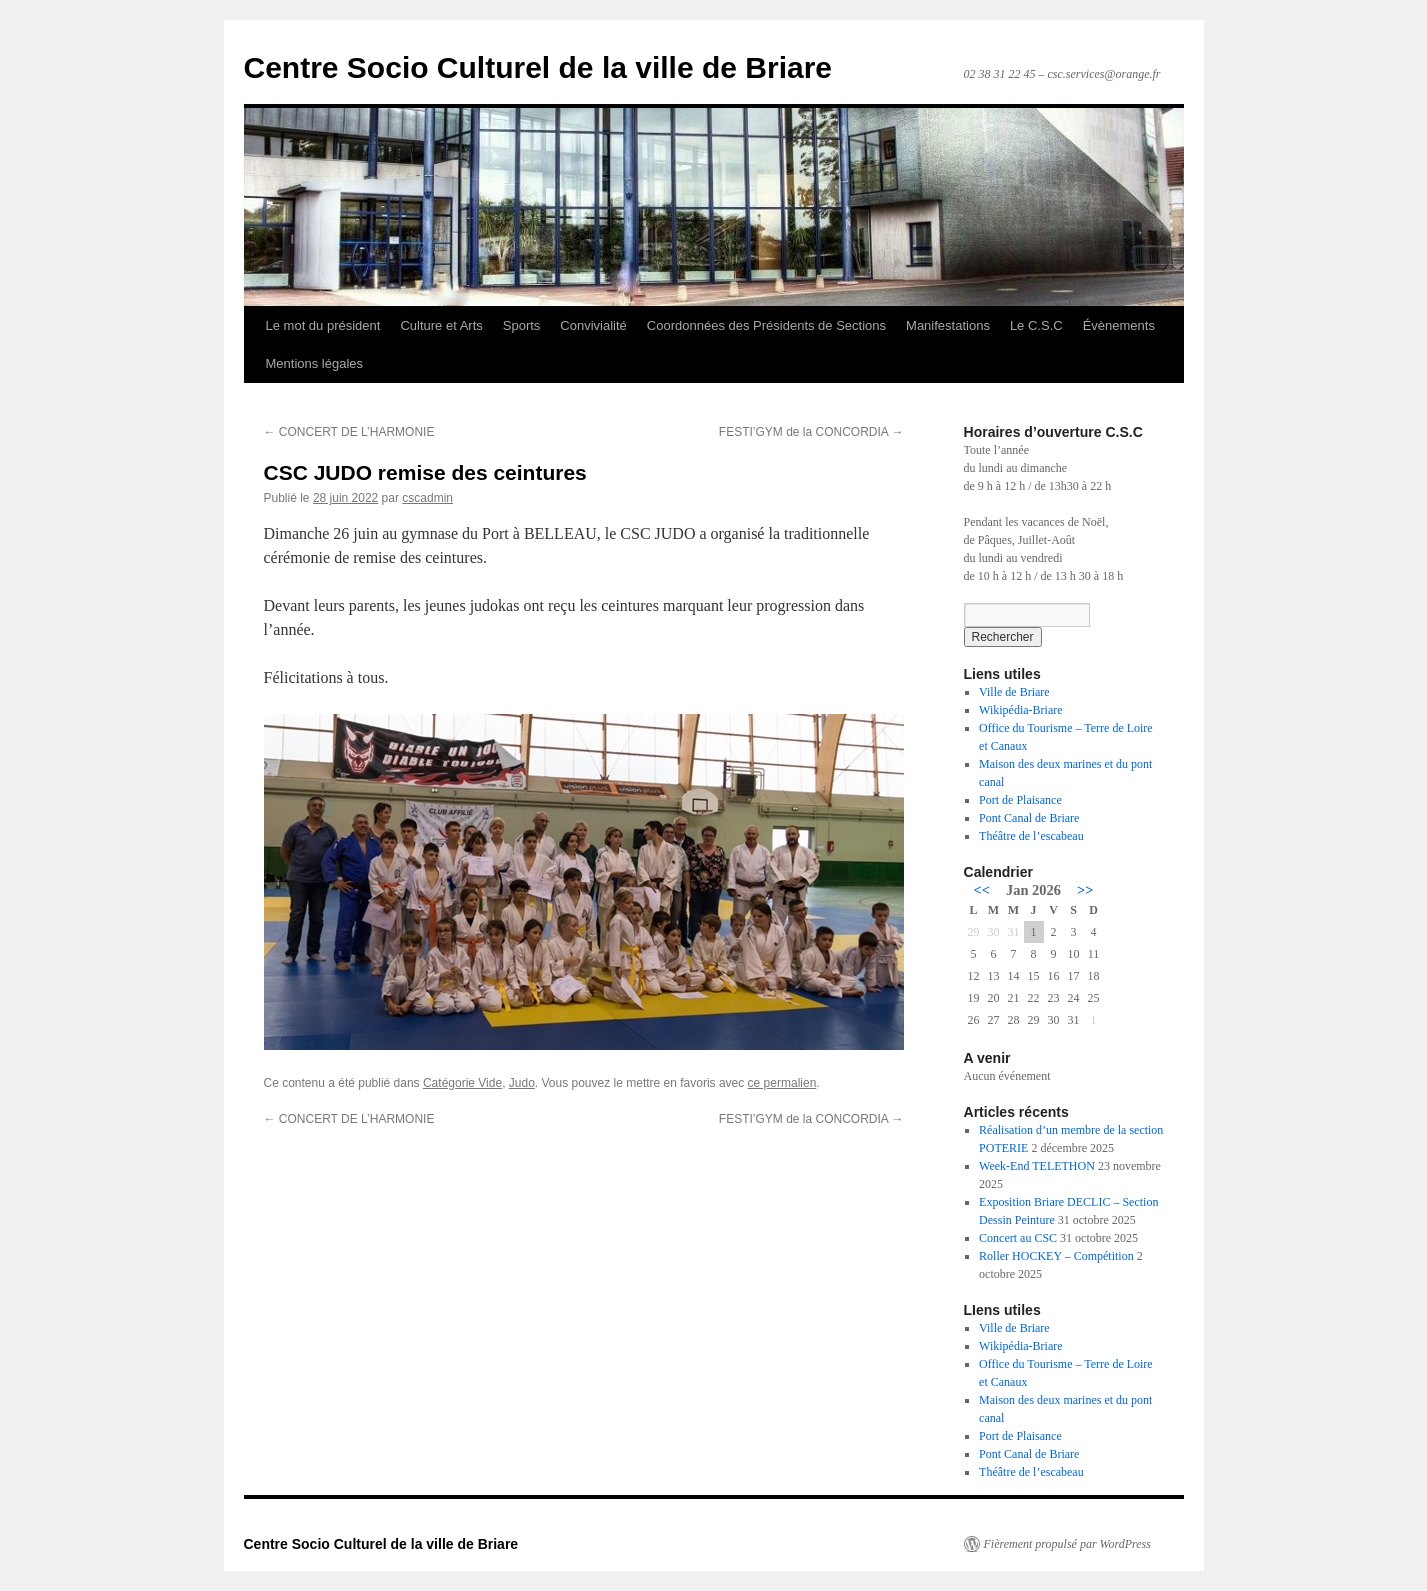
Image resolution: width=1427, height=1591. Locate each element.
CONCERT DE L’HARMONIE (349, 432)
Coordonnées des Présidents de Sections (766, 325)
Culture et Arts (441, 325)
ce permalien (782, 1083)
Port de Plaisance (1020, 800)
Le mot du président (323, 325)
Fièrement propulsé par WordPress (1067, 1544)
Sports (522, 325)
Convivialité (593, 325)
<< (982, 890)
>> (1085, 890)
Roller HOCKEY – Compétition (1056, 1256)
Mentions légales (315, 363)
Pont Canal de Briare (1029, 818)
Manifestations (948, 325)
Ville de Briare (1014, 692)
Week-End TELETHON (1037, 1166)
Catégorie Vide (462, 1083)
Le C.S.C (1036, 325)
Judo (522, 1083)
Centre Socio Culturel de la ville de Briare (538, 67)
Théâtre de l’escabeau (1031, 836)
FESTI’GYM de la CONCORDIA (811, 432)
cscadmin (427, 498)
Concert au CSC (1018, 1238)
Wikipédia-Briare (1020, 710)
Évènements (1119, 325)
